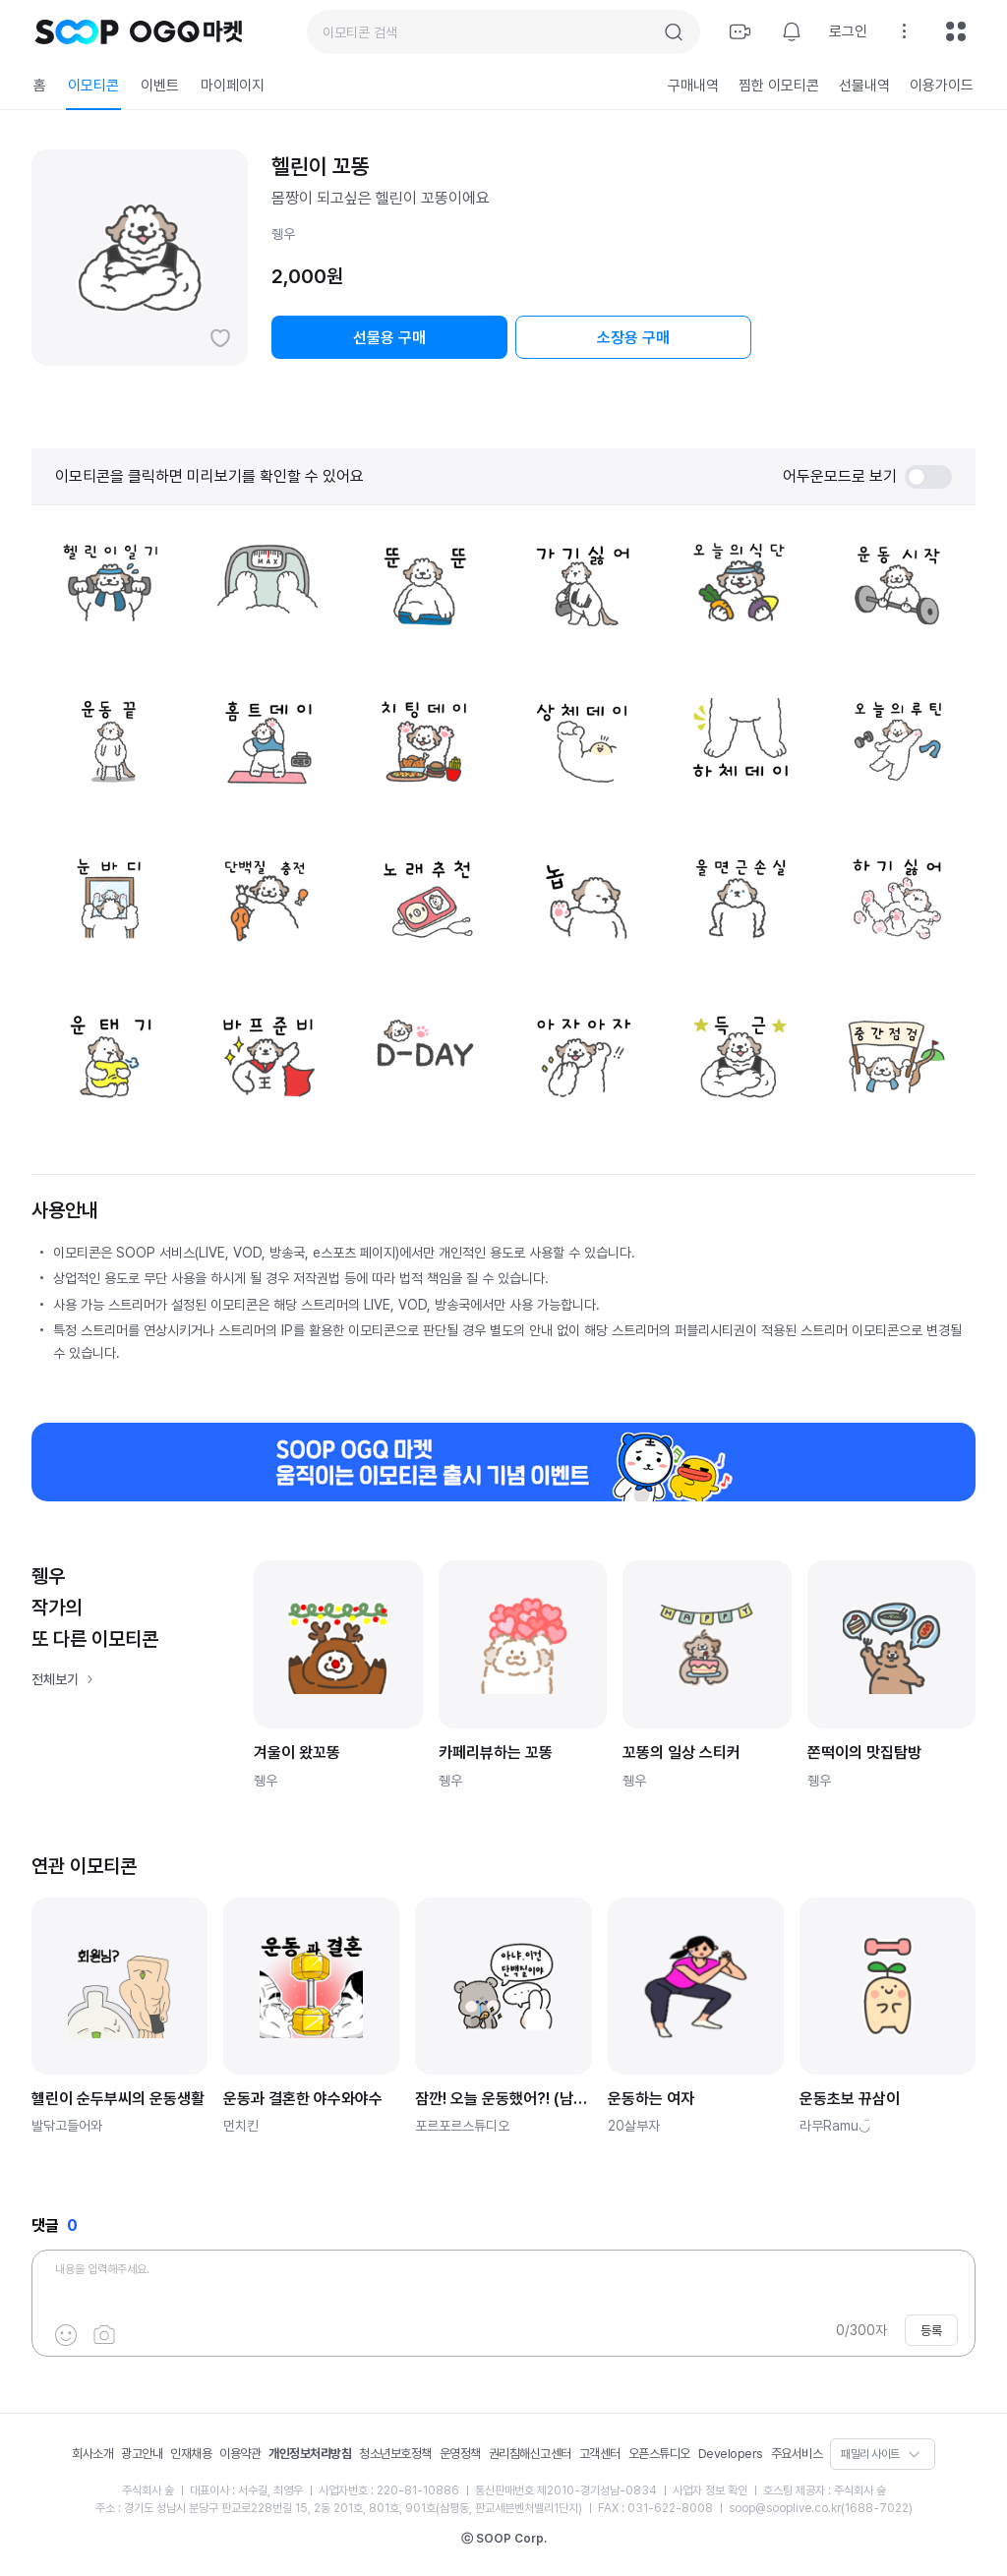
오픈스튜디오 (659, 2453)
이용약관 (240, 2453)
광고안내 (141, 2453)
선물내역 (864, 85)
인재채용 (190, 2453)
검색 (673, 32)
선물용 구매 (389, 337)
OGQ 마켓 (186, 31)
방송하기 (740, 31)
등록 (931, 2330)
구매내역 (693, 85)
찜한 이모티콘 (779, 85)
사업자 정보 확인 (710, 2490)
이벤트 (160, 85)
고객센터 (600, 2453)
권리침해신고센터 (530, 2453)
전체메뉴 (956, 31)
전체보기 (55, 1679)
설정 (904, 31)
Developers (730, 2453)
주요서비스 (797, 2453)
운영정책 (460, 2453)
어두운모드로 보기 (867, 477)
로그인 (848, 31)
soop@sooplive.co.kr (785, 2508)
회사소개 (92, 2453)
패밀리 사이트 (870, 2454)
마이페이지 (233, 85)
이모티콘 (93, 85)
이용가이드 (942, 85)
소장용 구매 (633, 337)
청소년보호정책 (395, 2453)
